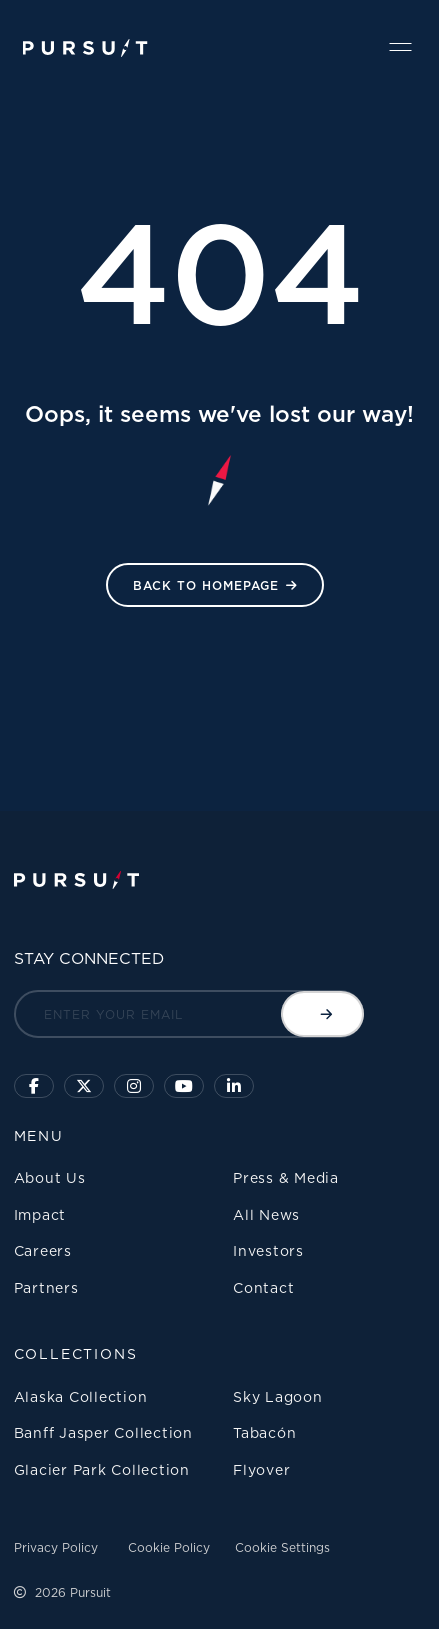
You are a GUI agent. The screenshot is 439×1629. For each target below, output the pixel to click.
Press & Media (286, 1177)
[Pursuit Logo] (85, 48)
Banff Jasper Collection (103, 1432)
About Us (50, 1177)
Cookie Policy (169, 1547)
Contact (263, 1287)
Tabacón (264, 1432)
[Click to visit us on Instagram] (134, 1086)
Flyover (261, 1469)
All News (266, 1214)
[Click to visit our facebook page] (34, 1086)
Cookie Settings (282, 1547)
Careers (43, 1250)
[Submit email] (322, 1014)
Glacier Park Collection (102, 1469)
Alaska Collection (81, 1396)
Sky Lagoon (278, 1396)
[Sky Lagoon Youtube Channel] (184, 1086)
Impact (40, 1214)
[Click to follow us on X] (84, 1086)
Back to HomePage (206, 585)
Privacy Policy (56, 1547)
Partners (46, 1287)
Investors (268, 1250)
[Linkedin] (234, 1086)
